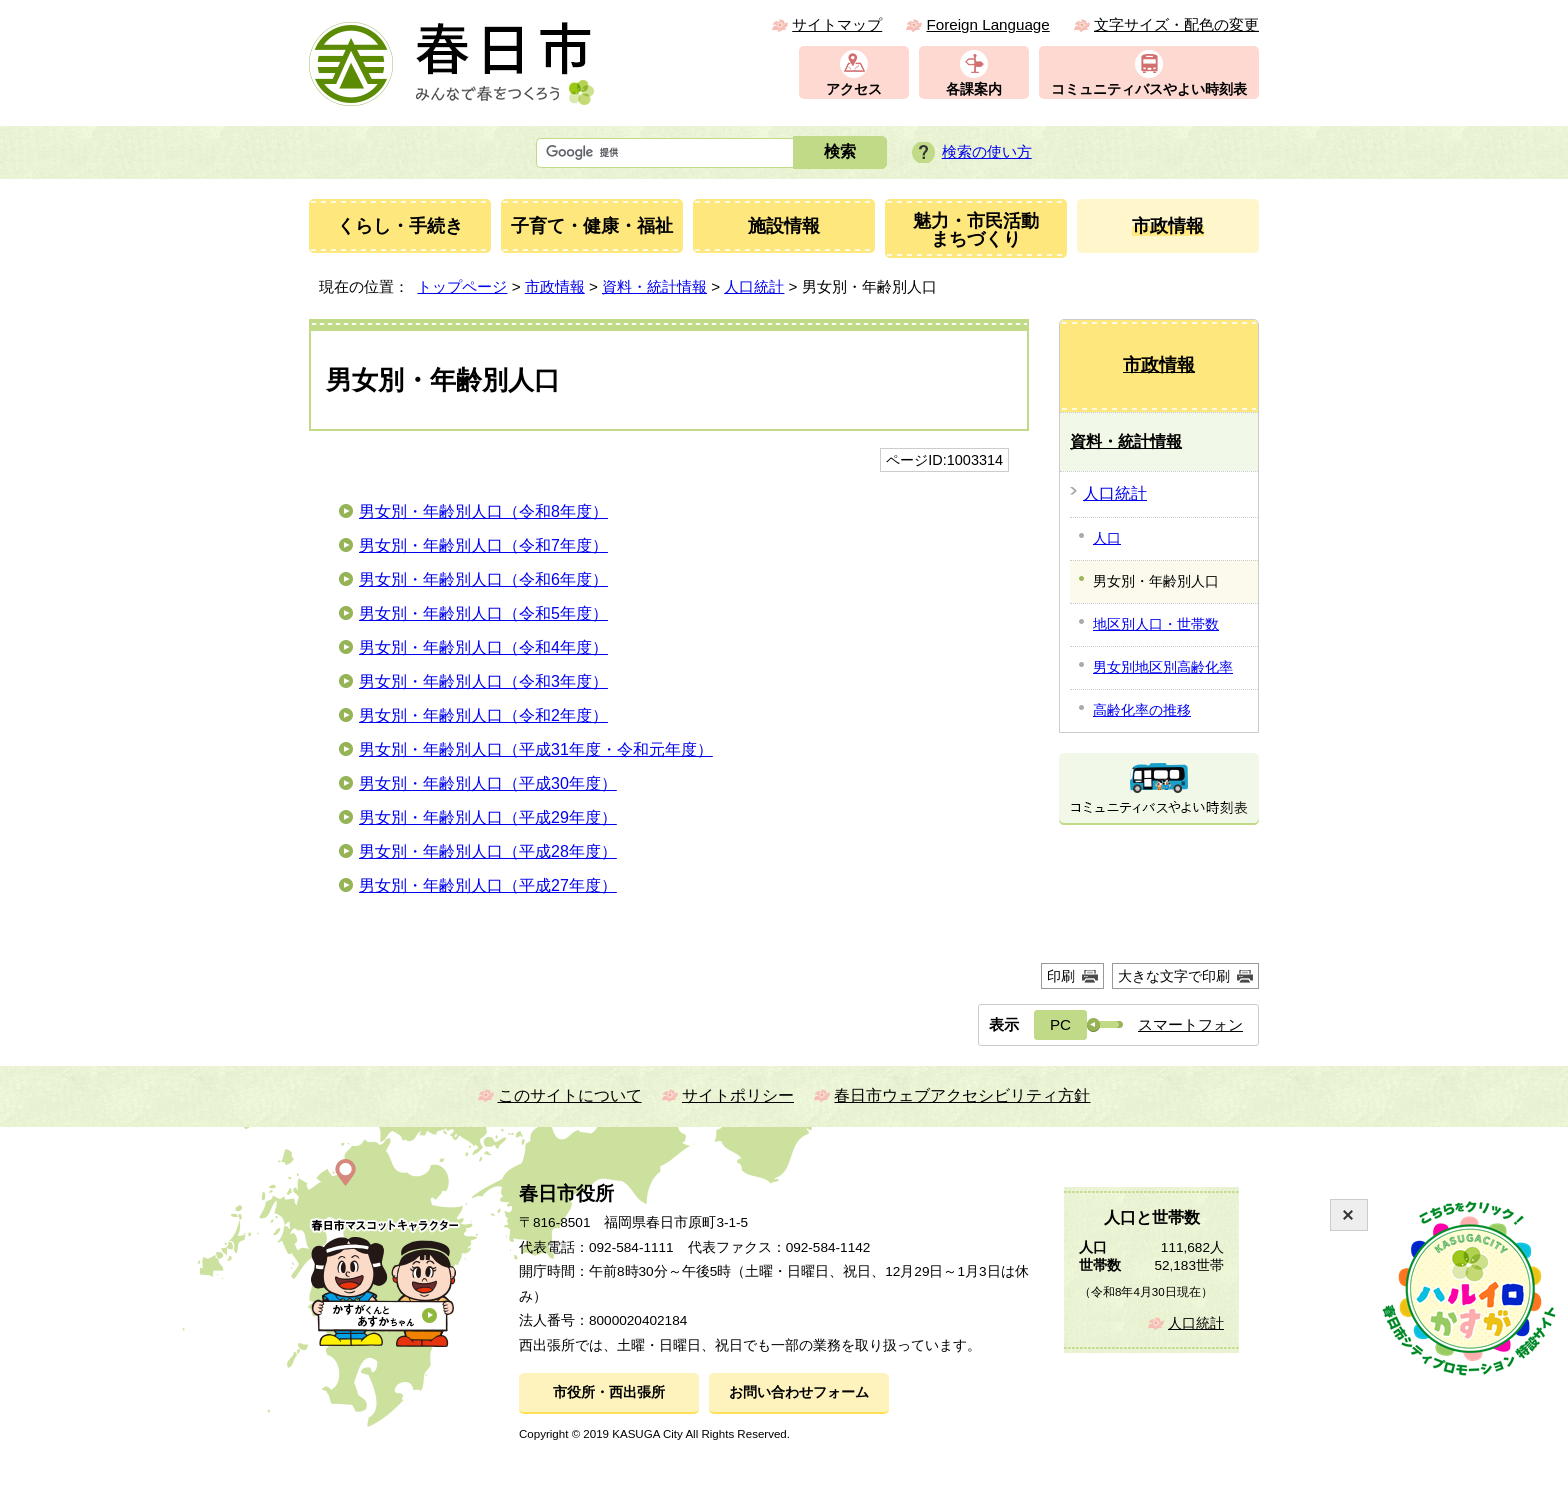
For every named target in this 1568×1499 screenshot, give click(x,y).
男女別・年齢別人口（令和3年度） (483, 681)
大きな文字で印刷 (1174, 976)
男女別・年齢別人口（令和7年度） (483, 545)
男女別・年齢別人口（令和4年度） (483, 647)
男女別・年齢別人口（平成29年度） (488, 817)
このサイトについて (570, 1095)
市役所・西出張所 (609, 1392)
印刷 (1061, 976)
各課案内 (974, 89)
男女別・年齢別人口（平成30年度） (488, 783)
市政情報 (555, 286)
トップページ (462, 286)
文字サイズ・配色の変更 (1176, 24)
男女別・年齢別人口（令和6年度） (483, 579)
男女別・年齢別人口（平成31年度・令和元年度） (536, 749)
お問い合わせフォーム (799, 1392)
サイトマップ (837, 24)
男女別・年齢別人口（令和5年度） (483, 613)
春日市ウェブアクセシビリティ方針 (962, 1095)
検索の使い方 (987, 151)
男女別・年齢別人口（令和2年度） (483, 715)
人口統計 (754, 286)
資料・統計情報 (654, 286)
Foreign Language (987, 24)
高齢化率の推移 (1142, 710)
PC (1060, 1024)
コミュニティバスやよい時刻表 (1149, 89)
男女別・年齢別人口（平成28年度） (488, 851)
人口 (1107, 538)
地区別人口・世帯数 (1156, 624)
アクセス (854, 89)
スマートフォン (1190, 1024)
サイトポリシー (738, 1095)
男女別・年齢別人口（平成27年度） (488, 885)
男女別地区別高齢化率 (1163, 667)
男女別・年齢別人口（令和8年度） (483, 511)
